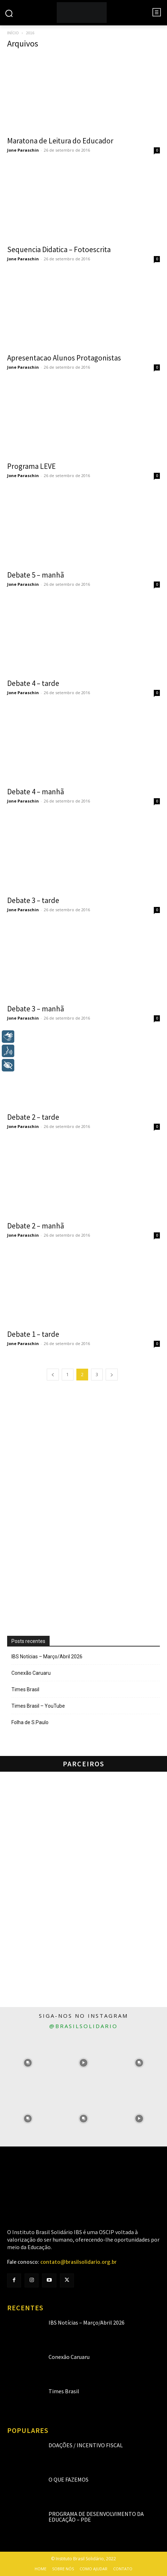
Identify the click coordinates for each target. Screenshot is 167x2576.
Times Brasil (25, 1689)
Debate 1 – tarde (33, 1334)
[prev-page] (53, 1374)
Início (13, 32)
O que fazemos (68, 2479)
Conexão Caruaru (31, 1673)
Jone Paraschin (23, 150)
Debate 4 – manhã (35, 791)
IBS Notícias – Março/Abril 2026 (46, 1656)
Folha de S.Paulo (30, 1722)
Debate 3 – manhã (35, 1009)
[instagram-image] (28, 2063)
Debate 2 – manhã (35, 1226)
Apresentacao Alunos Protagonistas (64, 358)
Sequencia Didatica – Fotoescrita (59, 249)
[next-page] (112, 1374)
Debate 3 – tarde (33, 900)
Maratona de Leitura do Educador (60, 141)
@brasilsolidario (83, 2026)
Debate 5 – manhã (35, 575)
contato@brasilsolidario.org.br (78, 2262)
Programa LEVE (31, 466)
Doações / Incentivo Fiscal (86, 2445)
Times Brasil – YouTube (38, 1706)
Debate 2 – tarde (33, 1117)
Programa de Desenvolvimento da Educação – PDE (96, 2516)
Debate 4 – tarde (33, 683)
